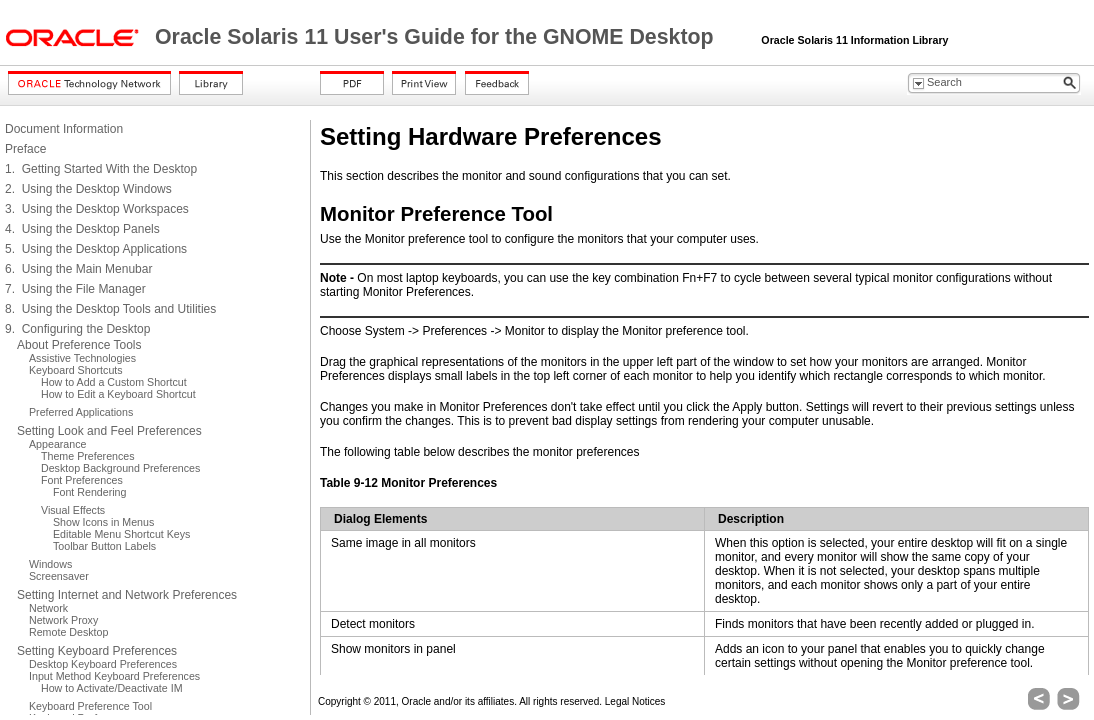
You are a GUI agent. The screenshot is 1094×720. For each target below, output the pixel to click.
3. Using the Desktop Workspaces (97, 209)
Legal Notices (635, 701)
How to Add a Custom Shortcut (114, 382)
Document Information (64, 129)
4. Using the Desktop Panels (82, 229)
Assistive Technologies (82, 358)
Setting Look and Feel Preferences (109, 431)
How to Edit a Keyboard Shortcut (118, 394)
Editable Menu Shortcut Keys (121, 534)
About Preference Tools (79, 345)
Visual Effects (73, 510)
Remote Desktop (68, 632)
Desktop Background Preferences (120, 468)
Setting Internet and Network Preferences (127, 595)
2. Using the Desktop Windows (88, 189)
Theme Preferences (88, 456)
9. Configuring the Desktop (77, 329)
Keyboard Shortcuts (76, 370)
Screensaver (59, 576)
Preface (25, 149)
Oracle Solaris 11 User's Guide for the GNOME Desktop (437, 37)
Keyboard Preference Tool (90, 706)
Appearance (57, 444)
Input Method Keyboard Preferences (114, 676)
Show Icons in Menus (103, 522)
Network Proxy (63, 620)
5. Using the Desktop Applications (96, 249)
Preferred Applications (81, 412)
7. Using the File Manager (75, 289)
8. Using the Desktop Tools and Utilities (110, 309)
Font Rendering (89, 492)
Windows (50, 564)
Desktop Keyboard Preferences (103, 664)
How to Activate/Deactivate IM (112, 688)
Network (48, 608)
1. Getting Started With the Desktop (101, 169)
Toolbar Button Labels (104, 546)
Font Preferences (82, 480)
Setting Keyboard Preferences (97, 651)
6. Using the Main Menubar (78, 269)
